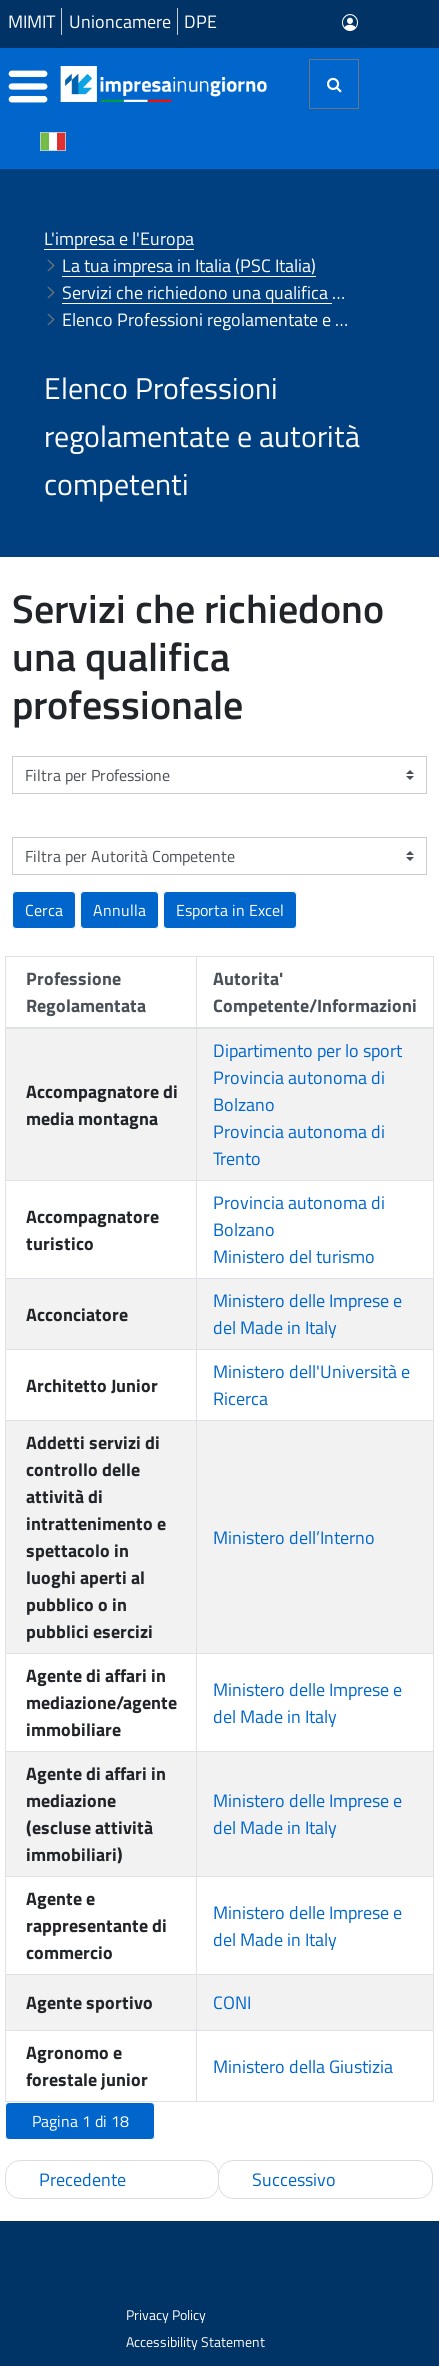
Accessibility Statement (195, 2341)
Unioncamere (120, 21)
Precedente (82, 2179)
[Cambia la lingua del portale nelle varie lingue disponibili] (53, 140)
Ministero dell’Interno (294, 1537)
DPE (200, 21)
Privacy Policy (166, 2314)
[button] (230, 910)
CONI (232, 2002)
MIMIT (31, 21)
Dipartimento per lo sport (307, 1050)
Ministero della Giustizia (303, 2066)
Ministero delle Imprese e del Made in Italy (307, 1314)
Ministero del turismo (294, 1256)
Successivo (294, 2179)
